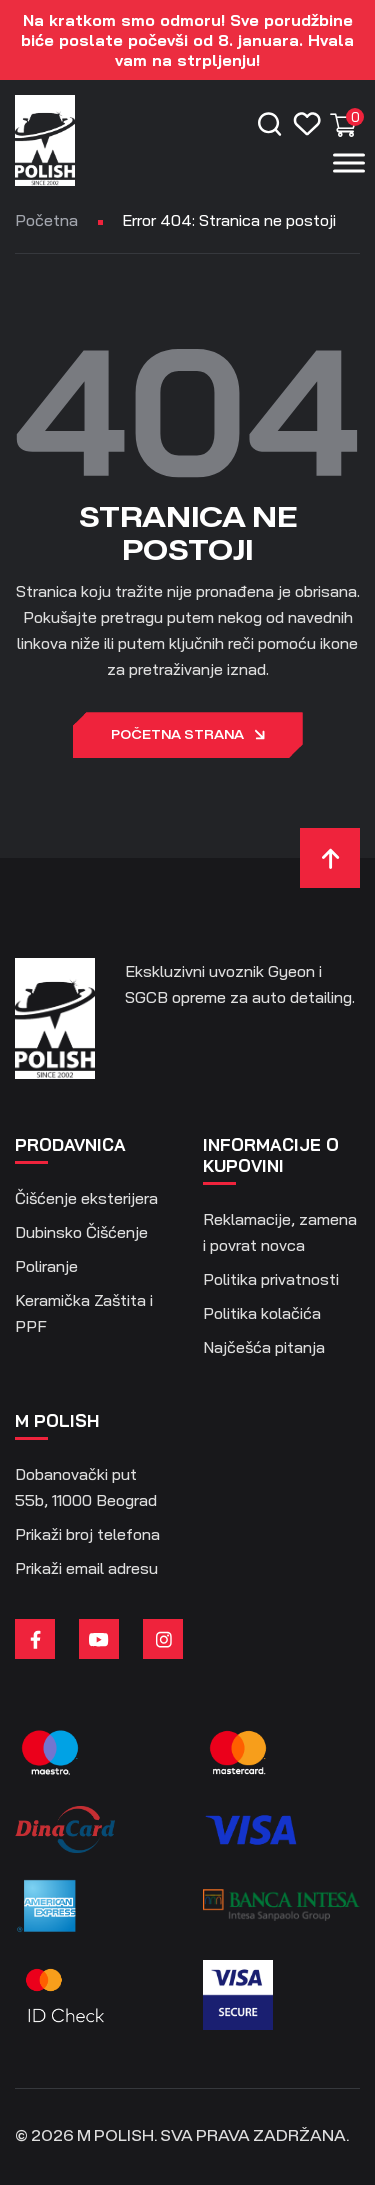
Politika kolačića (262, 1313)
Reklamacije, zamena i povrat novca (280, 1232)
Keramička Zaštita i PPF (84, 1313)
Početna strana (188, 736)
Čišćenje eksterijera (86, 1198)
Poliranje (46, 1266)
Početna (46, 220)
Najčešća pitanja (264, 1347)
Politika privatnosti (271, 1279)
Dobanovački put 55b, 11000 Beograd (86, 1487)
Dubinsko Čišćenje (81, 1232)
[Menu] (349, 162)
